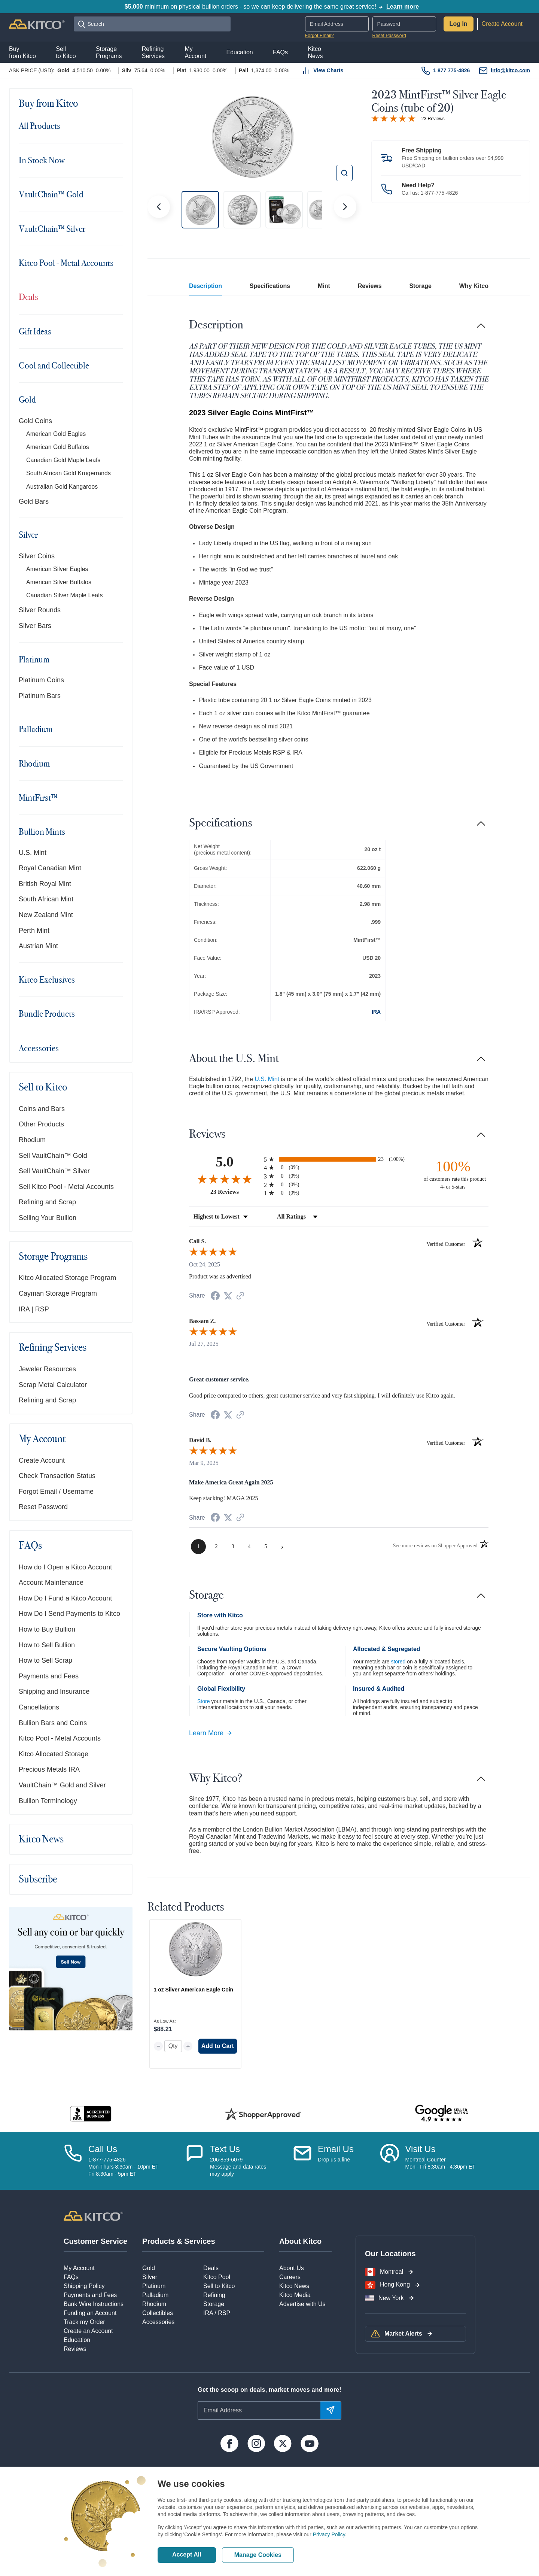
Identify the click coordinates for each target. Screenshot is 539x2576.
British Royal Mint (45, 884)
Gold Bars (34, 501)
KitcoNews (315, 52)
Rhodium (34, 763)
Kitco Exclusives (47, 979)
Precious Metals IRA (49, 1769)
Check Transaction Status (57, 1476)
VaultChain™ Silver (52, 229)
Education (77, 2340)
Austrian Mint (38, 946)
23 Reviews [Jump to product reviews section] (433, 118)
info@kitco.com (510, 70)
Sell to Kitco (43, 1087)
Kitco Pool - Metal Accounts (66, 263)
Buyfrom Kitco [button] (22, 52)
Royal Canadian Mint (50, 868)
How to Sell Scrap (45, 1660)
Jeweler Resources (47, 1369)
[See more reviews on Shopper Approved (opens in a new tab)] (240, 1296)
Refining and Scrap (47, 1202)
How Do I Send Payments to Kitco (69, 1613)
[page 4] (249, 1547)
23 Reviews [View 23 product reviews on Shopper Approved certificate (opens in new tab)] (235, 1191)
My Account (42, 1439)
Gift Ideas (35, 331)
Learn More (210, 1733)
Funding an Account (90, 2313)
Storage (420, 286)
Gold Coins (35, 421)
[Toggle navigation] (118, 103)
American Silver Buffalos (58, 582)
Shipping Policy (84, 2286)
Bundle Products (47, 1013)
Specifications (270, 286)
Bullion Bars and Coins (53, 1723)
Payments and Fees (49, 1676)
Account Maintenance (51, 1582)
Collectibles (157, 2313)
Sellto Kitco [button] (66, 52)
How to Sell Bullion (47, 1645)
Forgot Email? (319, 35)
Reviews (370, 286)
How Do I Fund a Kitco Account (65, 1598)
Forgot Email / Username (56, 1491)
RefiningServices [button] (153, 52)
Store (203, 1701)
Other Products (41, 1124)
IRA (376, 1012)
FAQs (30, 1545)
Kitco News (41, 1839)
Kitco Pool (216, 2277)
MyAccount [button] (195, 52)
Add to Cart (217, 2046)
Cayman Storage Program (58, 1293)
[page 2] (216, 1547)
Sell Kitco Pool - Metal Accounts (66, 1186)
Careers (290, 2277)
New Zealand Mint (46, 915)
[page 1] (198, 1546)
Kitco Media (295, 2295)
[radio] (339, 1159)
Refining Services (52, 1347)
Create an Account (88, 2331)
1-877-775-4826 (439, 193)
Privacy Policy (329, 2534)
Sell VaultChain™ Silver (54, 1171)
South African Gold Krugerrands (68, 473)
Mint (324, 286)
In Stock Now (41, 160)
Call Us (102, 2149)
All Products (39, 126)
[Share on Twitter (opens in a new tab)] (227, 1296)
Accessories (39, 1048)
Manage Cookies (257, 2555)
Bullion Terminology (48, 1801)
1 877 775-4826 (451, 70)
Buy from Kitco (48, 103)
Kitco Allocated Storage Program (67, 1277)
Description (205, 286)
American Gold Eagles (56, 434)
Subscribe (38, 1879)
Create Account (502, 24)
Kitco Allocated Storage (53, 1754)
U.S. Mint (32, 852)
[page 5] (266, 1547)
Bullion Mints (42, 832)
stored (398, 1662)
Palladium (35, 729)
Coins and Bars (42, 1109)
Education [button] (239, 52)
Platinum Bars (40, 696)
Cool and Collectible (54, 365)
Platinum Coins (41, 680)
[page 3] (233, 1547)
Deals (28, 297)
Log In (459, 24)
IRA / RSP (216, 2313)
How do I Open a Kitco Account (65, 1567)
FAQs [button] (280, 52)
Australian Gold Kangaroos (62, 486)
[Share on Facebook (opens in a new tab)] (215, 1296)
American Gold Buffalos (57, 447)
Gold (27, 399)
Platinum (34, 659)
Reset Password (389, 35)
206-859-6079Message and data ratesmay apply (238, 2167)
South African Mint (46, 899)
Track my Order (84, 2322)
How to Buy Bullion (47, 1629)
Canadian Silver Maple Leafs (64, 595)
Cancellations (39, 1707)
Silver (28, 535)
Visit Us (420, 2149)
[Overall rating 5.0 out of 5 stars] (393, 118)
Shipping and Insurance (54, 1691)
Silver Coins (37, 556)
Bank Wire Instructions (94, 2304)
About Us (291, 2268)
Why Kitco (473, 286)
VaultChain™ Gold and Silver (62, 1785)
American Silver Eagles (57, 569)
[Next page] (282, 1547)
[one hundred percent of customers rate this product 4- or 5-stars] (452, 1174)
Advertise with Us (302, 2304)
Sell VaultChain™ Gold (53, 1155)
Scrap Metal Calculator (53, 1385)
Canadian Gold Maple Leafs (63, 460)
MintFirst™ (38, 797)
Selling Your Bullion (47, 1218)
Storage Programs (53, 1256)
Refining (214, 2295)
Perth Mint (34, 930)
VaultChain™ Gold (51, 194)
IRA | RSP (34, 1309)
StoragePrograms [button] (109, 52)
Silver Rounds (40, 610)
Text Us (225, 2149)
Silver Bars (35, 625)
